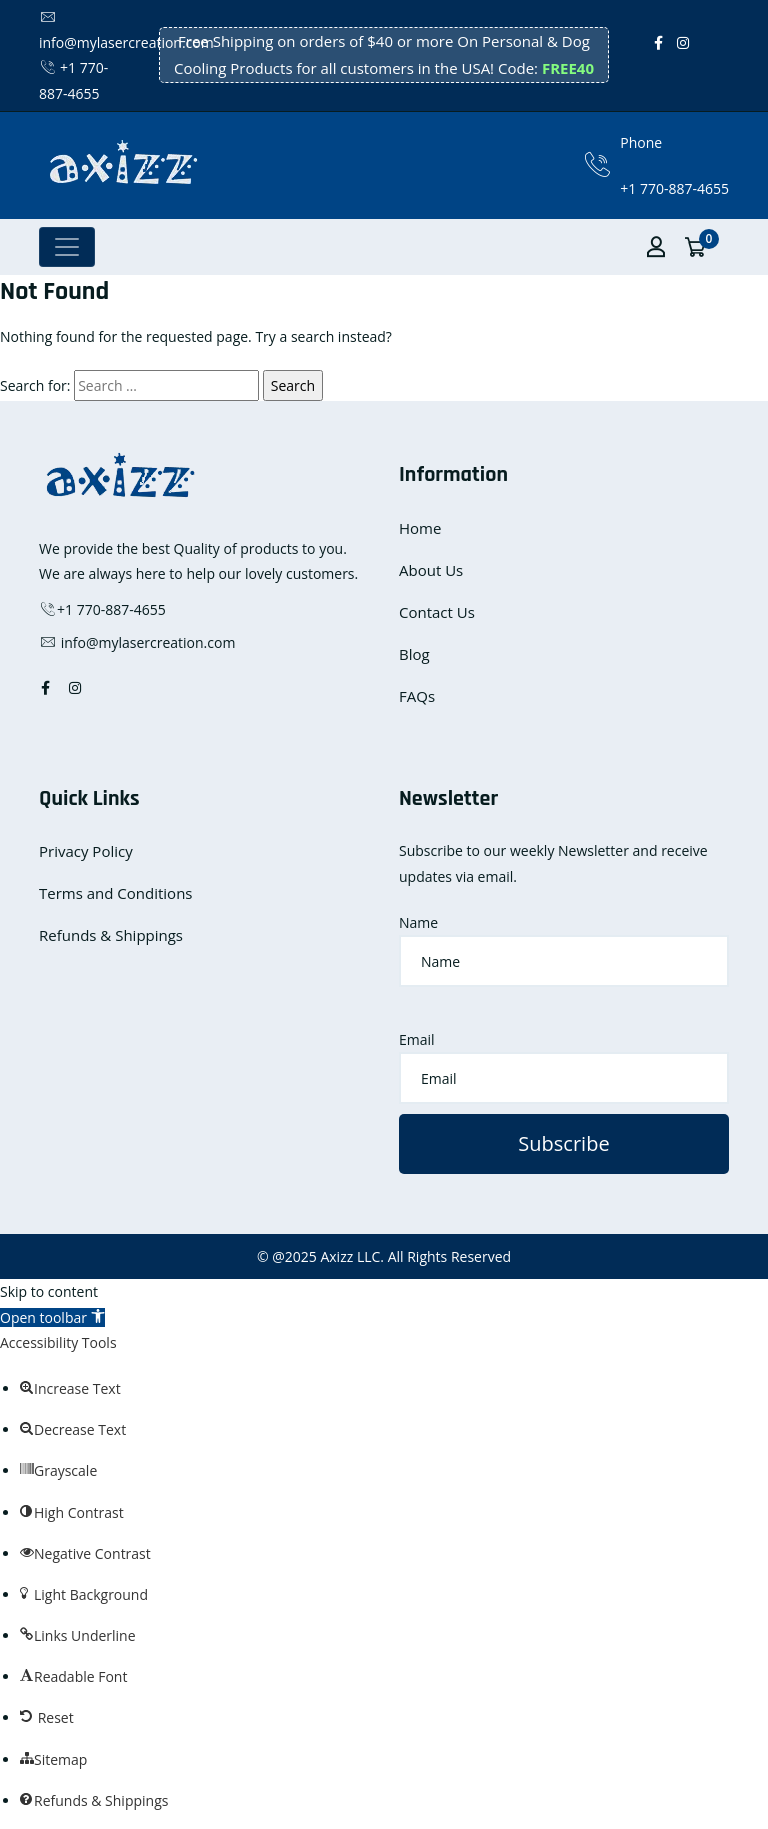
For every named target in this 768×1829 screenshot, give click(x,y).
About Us (431, 570)
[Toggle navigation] (67, 247)
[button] (52, 1317)
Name (418, 922)
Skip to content (49, 1291)
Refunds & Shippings (111, 935)
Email (417, 1039)
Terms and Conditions (116, 893)
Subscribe (563, 1143)
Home (420, 528)
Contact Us (437, 612)
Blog (414, 654)
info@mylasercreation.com (137, 642)
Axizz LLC (350, 1256)
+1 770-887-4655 (674, 188)
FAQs (417, 696)
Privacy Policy (86, 851)
